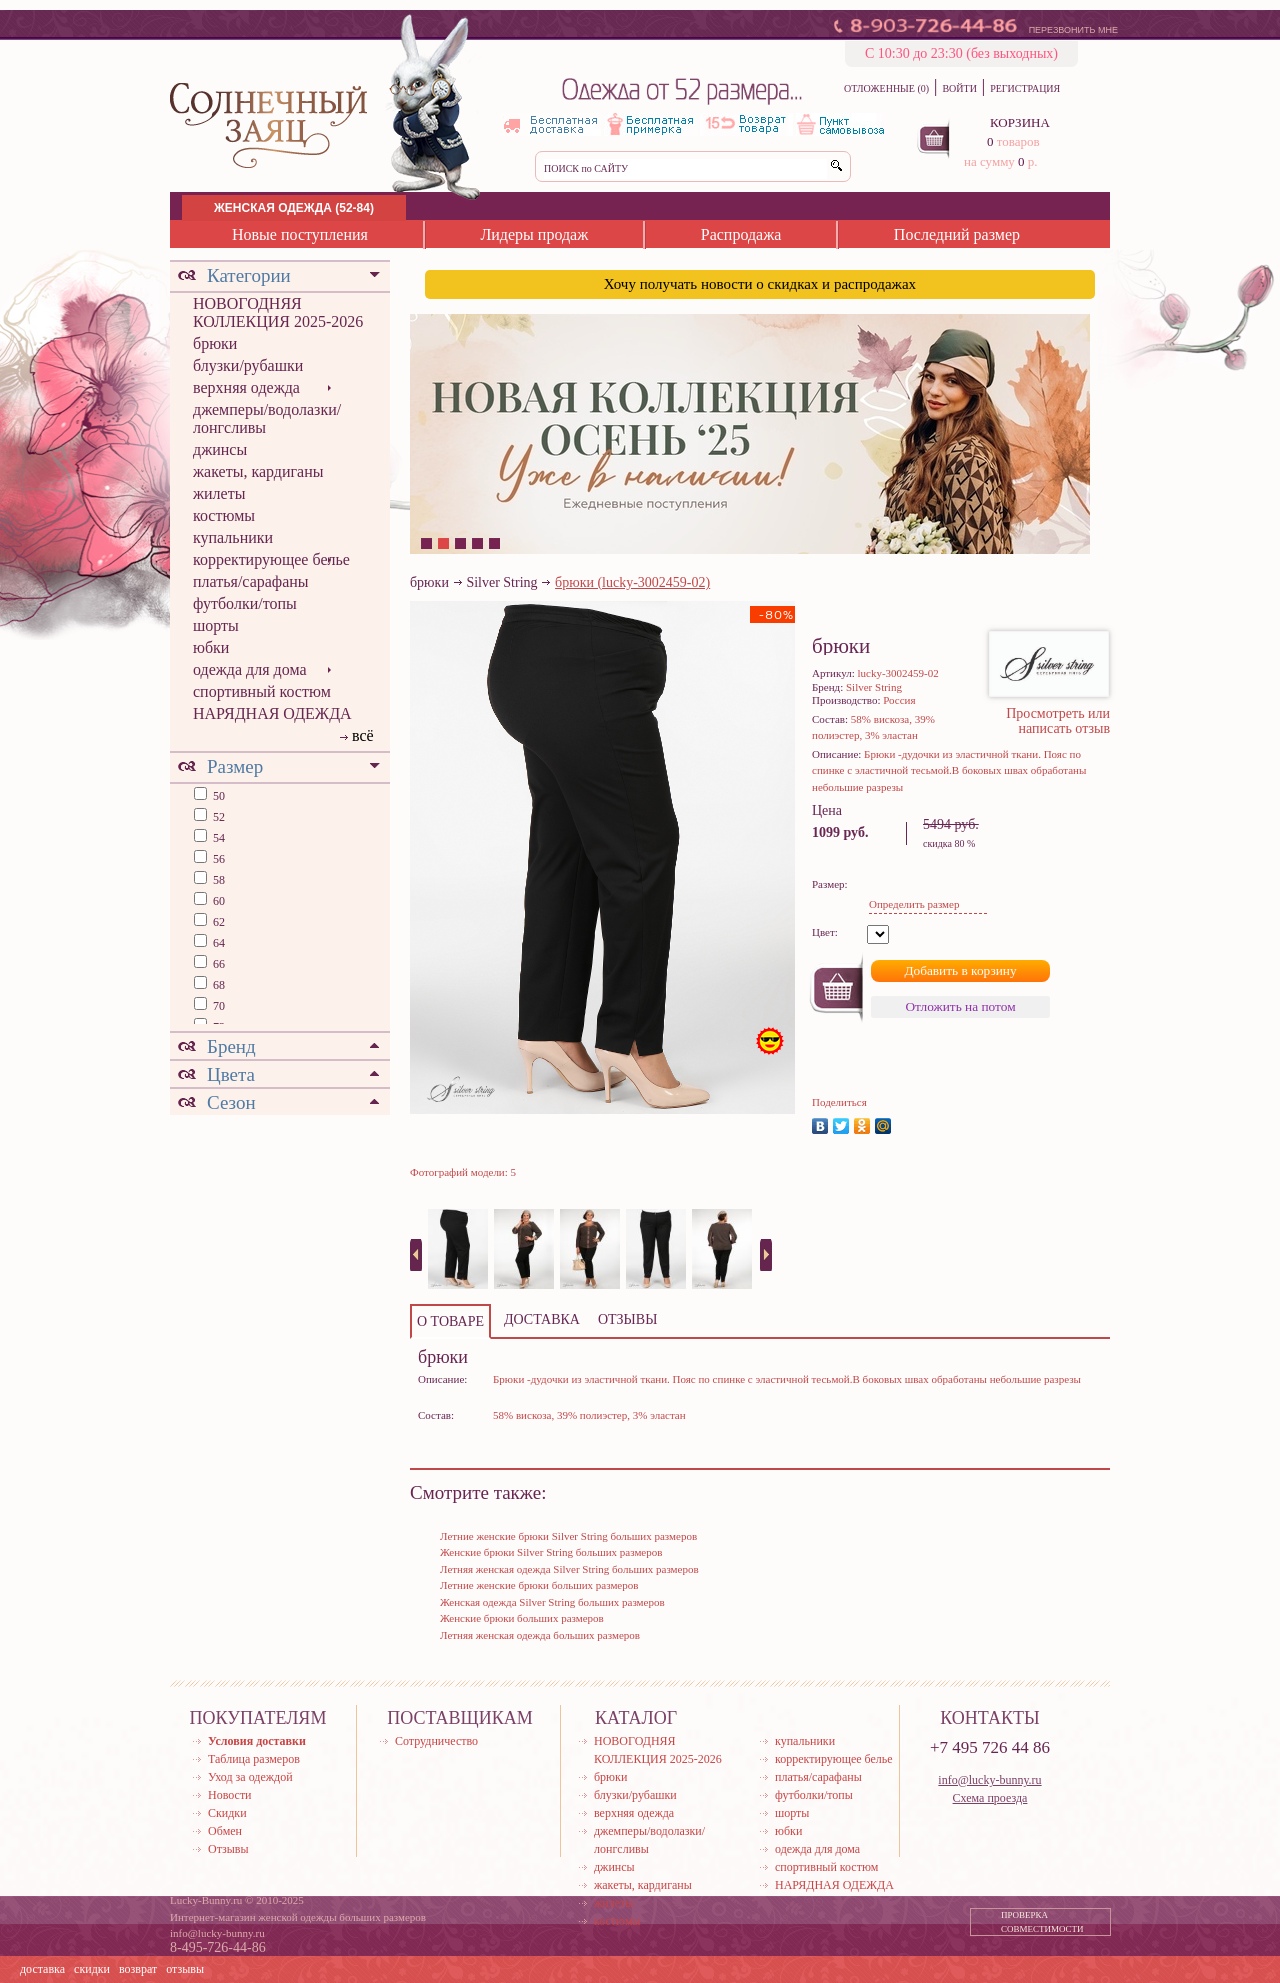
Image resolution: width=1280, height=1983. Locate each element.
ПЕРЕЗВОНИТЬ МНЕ (1073, 30)
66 (217, 964)
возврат (138, 1969)
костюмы (224, 515)
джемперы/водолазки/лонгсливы (267, 418)
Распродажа (741, 234)
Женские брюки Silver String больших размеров (551, 1552)
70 (217, 1006)
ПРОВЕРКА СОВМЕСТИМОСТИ (1042, 1922)
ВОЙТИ (959, 88)
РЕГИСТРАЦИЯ (1025, 88)
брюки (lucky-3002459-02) (632, 582)
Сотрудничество (436, 1741)
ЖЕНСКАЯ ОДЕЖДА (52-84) (294, 208)
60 (217, 901)
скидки (92, 1969)
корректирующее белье (271, 559)
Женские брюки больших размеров (522, 1618)
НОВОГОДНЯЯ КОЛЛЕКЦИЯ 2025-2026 (278, 312)
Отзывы (228, 1849)
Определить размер (914, 904)
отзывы (185, 1969)
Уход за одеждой (250, 1777)
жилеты (219, 493)
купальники (233, 537)
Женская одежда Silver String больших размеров (552, 1602)
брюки (215, 343)
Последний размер (957, 234)
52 (217, 817)
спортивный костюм (262, 691)
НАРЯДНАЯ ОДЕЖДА (272, 713)
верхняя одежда (246, 387)
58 (217, 880)
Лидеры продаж (534, 234)
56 (217, 859)
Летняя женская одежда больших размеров (540, 1635)
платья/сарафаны (251, 581)
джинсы (220, 449)
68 (217, 985)
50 (217, 796)
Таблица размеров (254, 1759)
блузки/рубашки (248, 365)
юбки (211, 647)
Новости (230, 1795)
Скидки (227, 1813)
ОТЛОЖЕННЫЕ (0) (886, 88)
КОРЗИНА (1020, 122)
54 (217, 838)
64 (217, 943)
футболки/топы (245, 603)
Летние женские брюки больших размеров (539, 1585)
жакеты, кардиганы (258, 471)
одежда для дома (250, 669)
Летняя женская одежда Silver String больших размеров (569, 1569)
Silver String (501, 582)
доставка (42, 1969)
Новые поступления (300, 234)
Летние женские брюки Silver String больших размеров (568, 1536)
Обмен (225, 1831)
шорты (216, 625)
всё (363, 735)
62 (217, 922)
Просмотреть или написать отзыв (1058, 721)
